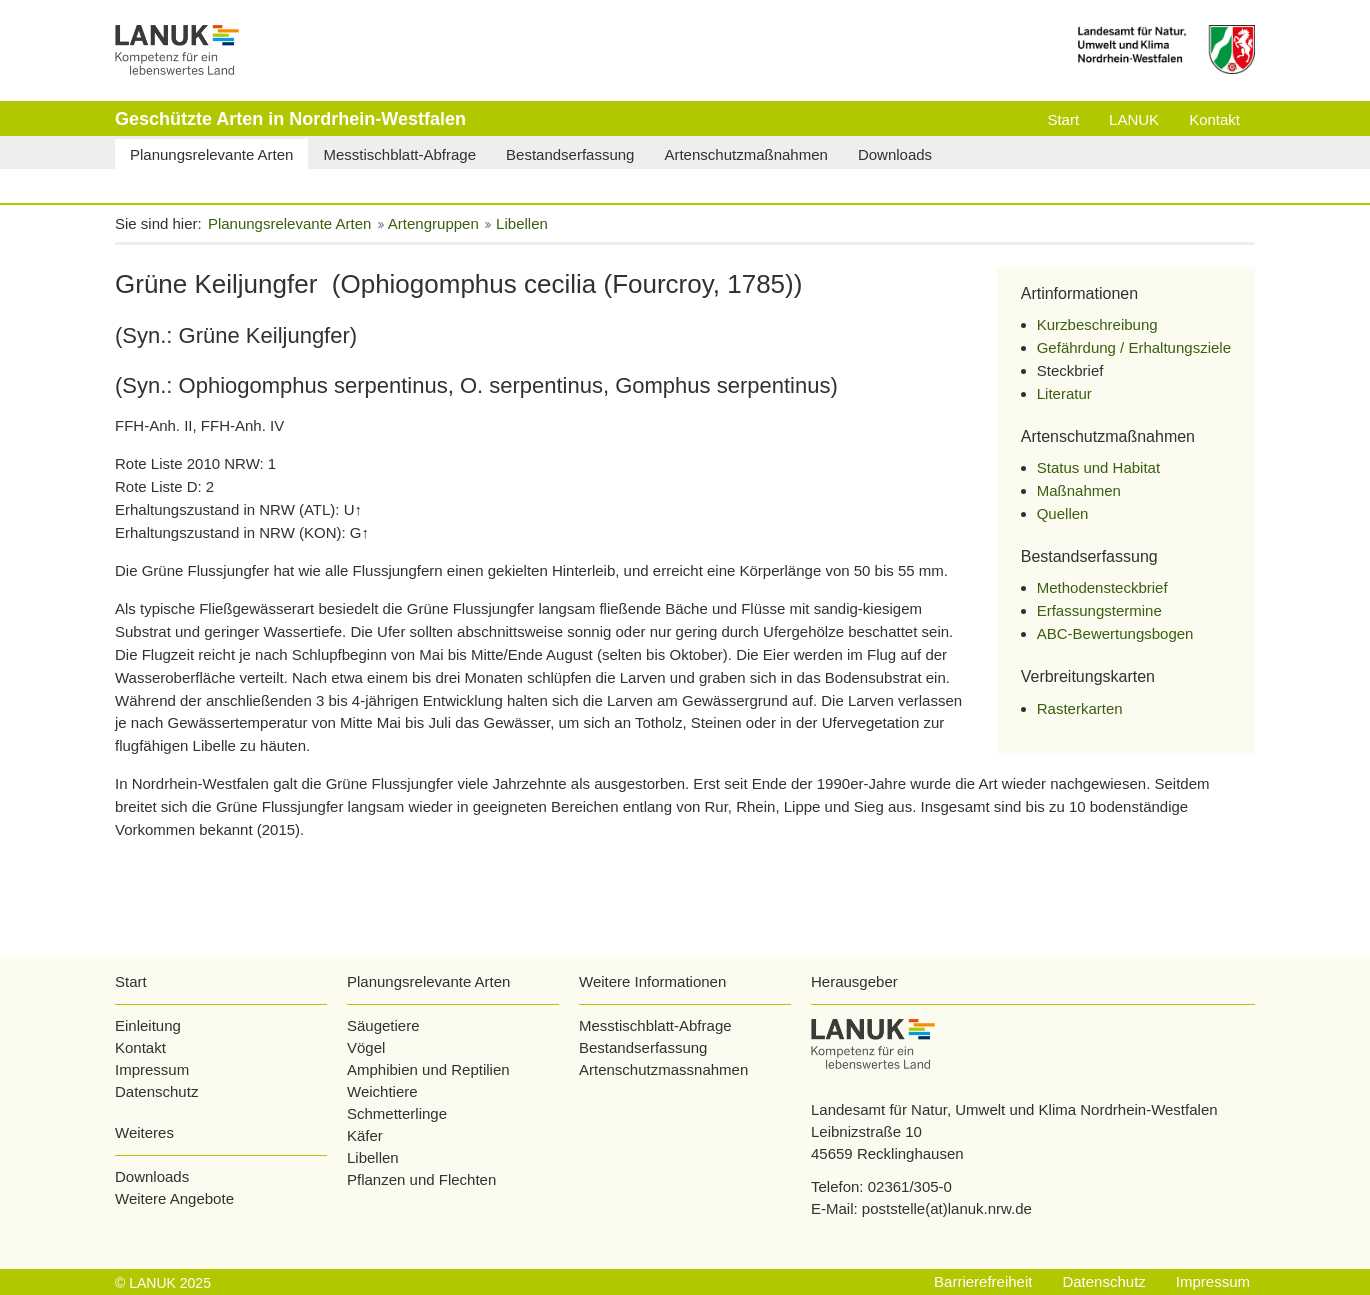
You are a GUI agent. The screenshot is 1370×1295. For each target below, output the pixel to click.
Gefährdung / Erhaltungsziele (1134, 347)
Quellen (1063, 513)
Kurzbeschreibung (1097, 324)
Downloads (152, 1176)
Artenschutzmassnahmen (663, 1069)
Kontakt (140, 1047)
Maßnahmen (1079, 490)
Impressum (152, 1069)
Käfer (365, 1135)
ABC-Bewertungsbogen (1115, 633)
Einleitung (148, 1025)
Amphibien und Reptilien (428, 1069)
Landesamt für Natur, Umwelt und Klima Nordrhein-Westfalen (1014, 1109)
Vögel (366, 1047)
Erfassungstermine (1099, 610)
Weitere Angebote (174, 1198)
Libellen (373, 1157)
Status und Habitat (1098, 467)
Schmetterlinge (397, 1113)
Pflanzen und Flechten (421, 1179)
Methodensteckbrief (1102, 587)
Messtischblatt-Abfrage (655, 1025)
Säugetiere (383, 1025)
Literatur (1064, 393)
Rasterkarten (1080, 708)
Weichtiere (382, 1091)
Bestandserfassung (643, 1047)
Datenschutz (156, 1091)
